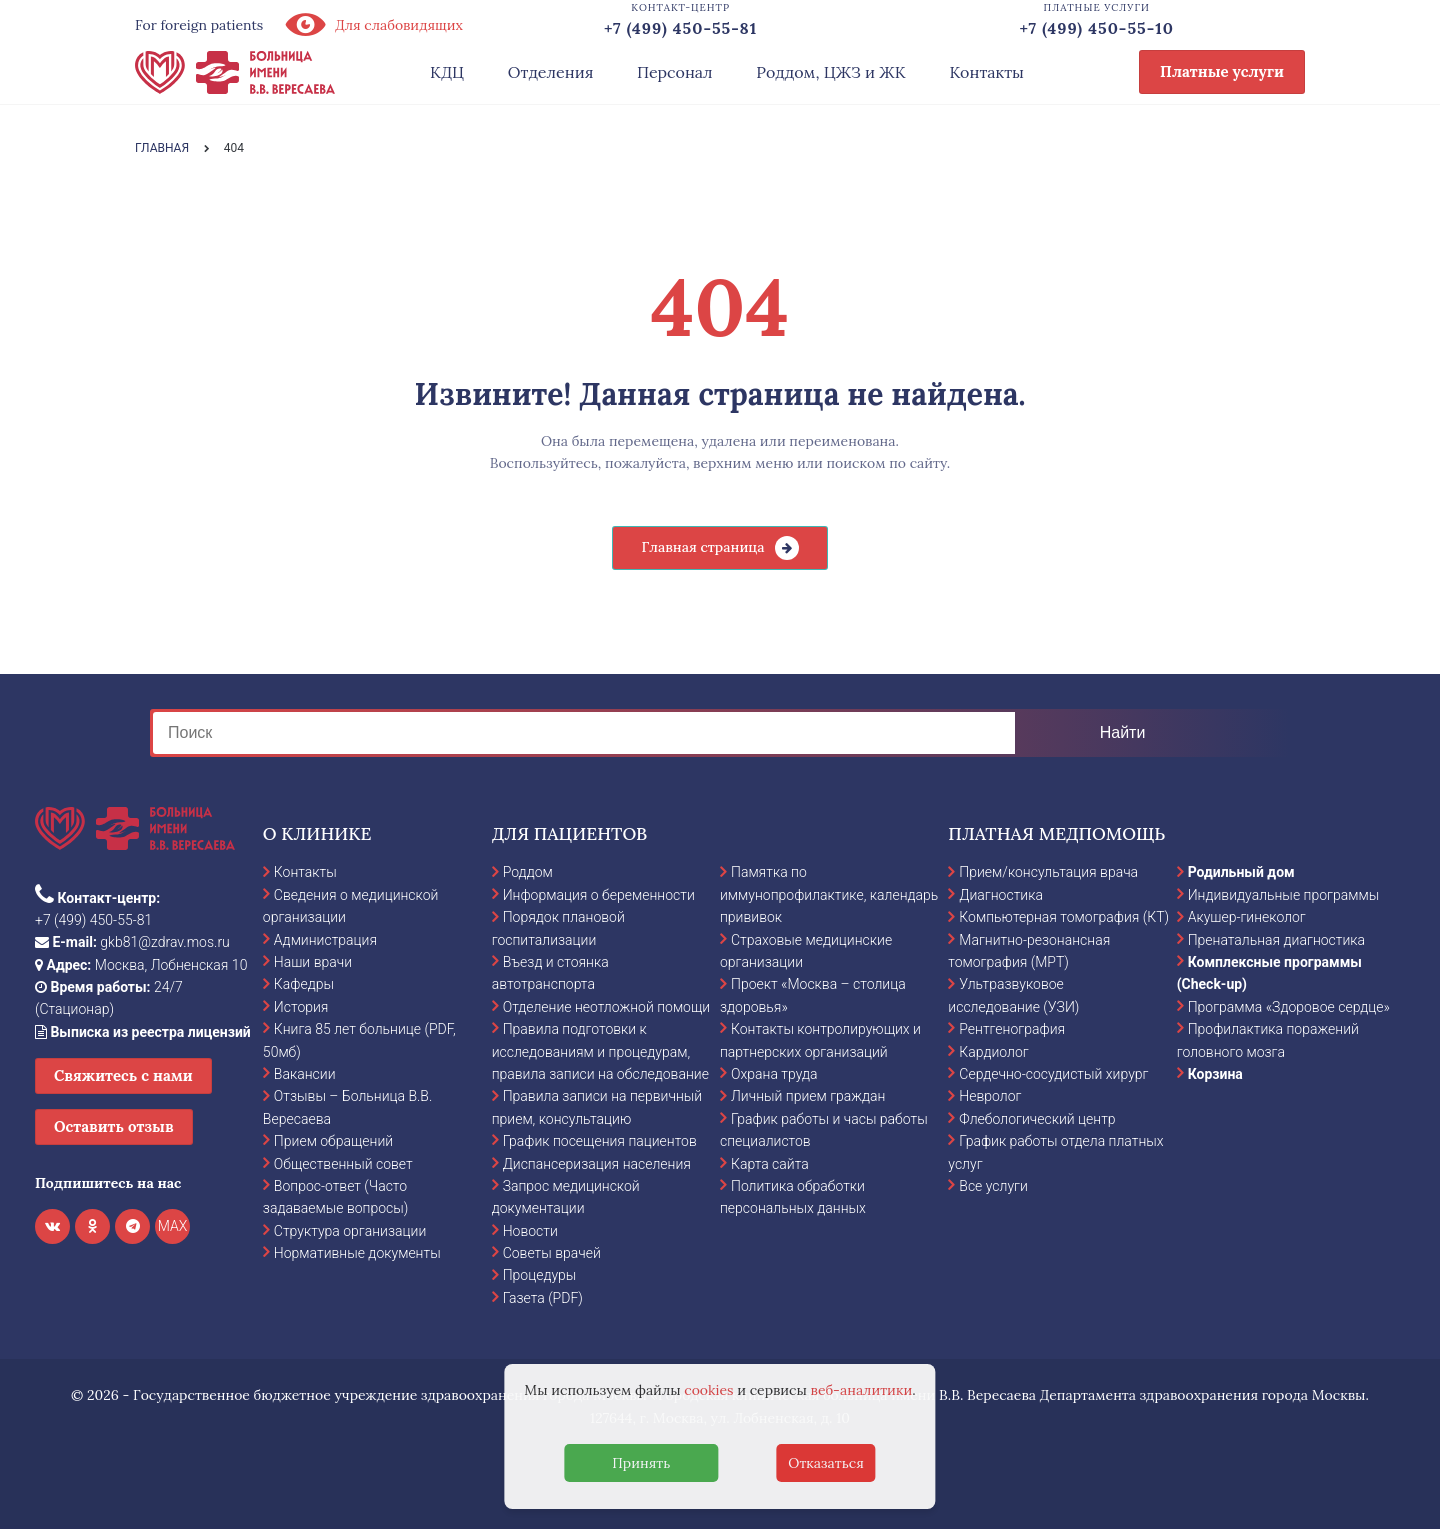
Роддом (528, 872)
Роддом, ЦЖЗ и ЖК (830, 72)
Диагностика (1001, 895)
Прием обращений (333, 1141)
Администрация (325, 940)
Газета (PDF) (543, 1298)
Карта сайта (770, 1164)
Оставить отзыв (114, 1126)
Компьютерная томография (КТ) (1064, 917)
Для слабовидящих (373, 25)
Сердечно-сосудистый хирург (1053, 1074)
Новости (530, 1231)
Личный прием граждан (808, 1096)
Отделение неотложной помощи (606, 1007)
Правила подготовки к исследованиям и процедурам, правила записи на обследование (600, 1051)
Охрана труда (774, 1074)
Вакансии (305, 1074)
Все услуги (993, 1186)
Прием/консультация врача (1048, 872)
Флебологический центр (1037, 1119)
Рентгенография (1012, 1029)
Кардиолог (993, 1052)
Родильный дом (1241, 872)
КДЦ (447, 72)
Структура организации (350, 1231)
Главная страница (702, 547)
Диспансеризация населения (597, 1164)
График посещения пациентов (600, 1141)
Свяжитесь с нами (123, 1075)
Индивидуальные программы (1284, 895)
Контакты (986, 72)
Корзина (1215, 1074)
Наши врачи (313, 962)
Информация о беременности (599, 895)
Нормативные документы (357, 1253)
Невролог (990, 1096)
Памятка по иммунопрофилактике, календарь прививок (829, 894)
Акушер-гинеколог (1247, 917)
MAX (173, 1226)
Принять (641, 1463)
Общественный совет (343, 1164)
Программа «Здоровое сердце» (1289, 1007)
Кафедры (304, 984)
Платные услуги (1222, 71)
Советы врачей (552, 1253)
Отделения (551, 72)
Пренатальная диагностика (1276, 940)
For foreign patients (199, 25)
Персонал (675, 72)
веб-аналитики (862, 1390)
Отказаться (826, 1463)
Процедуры (540, 1275)
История (301, 1007)
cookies (708, 1390)
